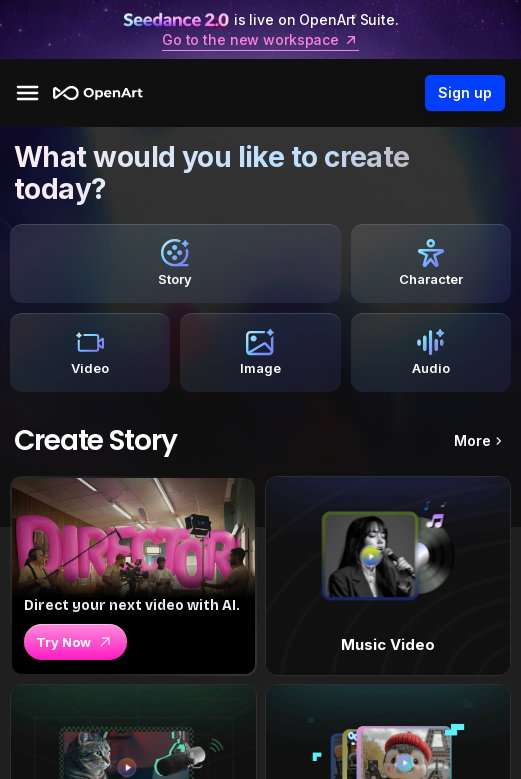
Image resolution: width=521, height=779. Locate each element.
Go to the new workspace (260, 40)
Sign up (465, 93)
